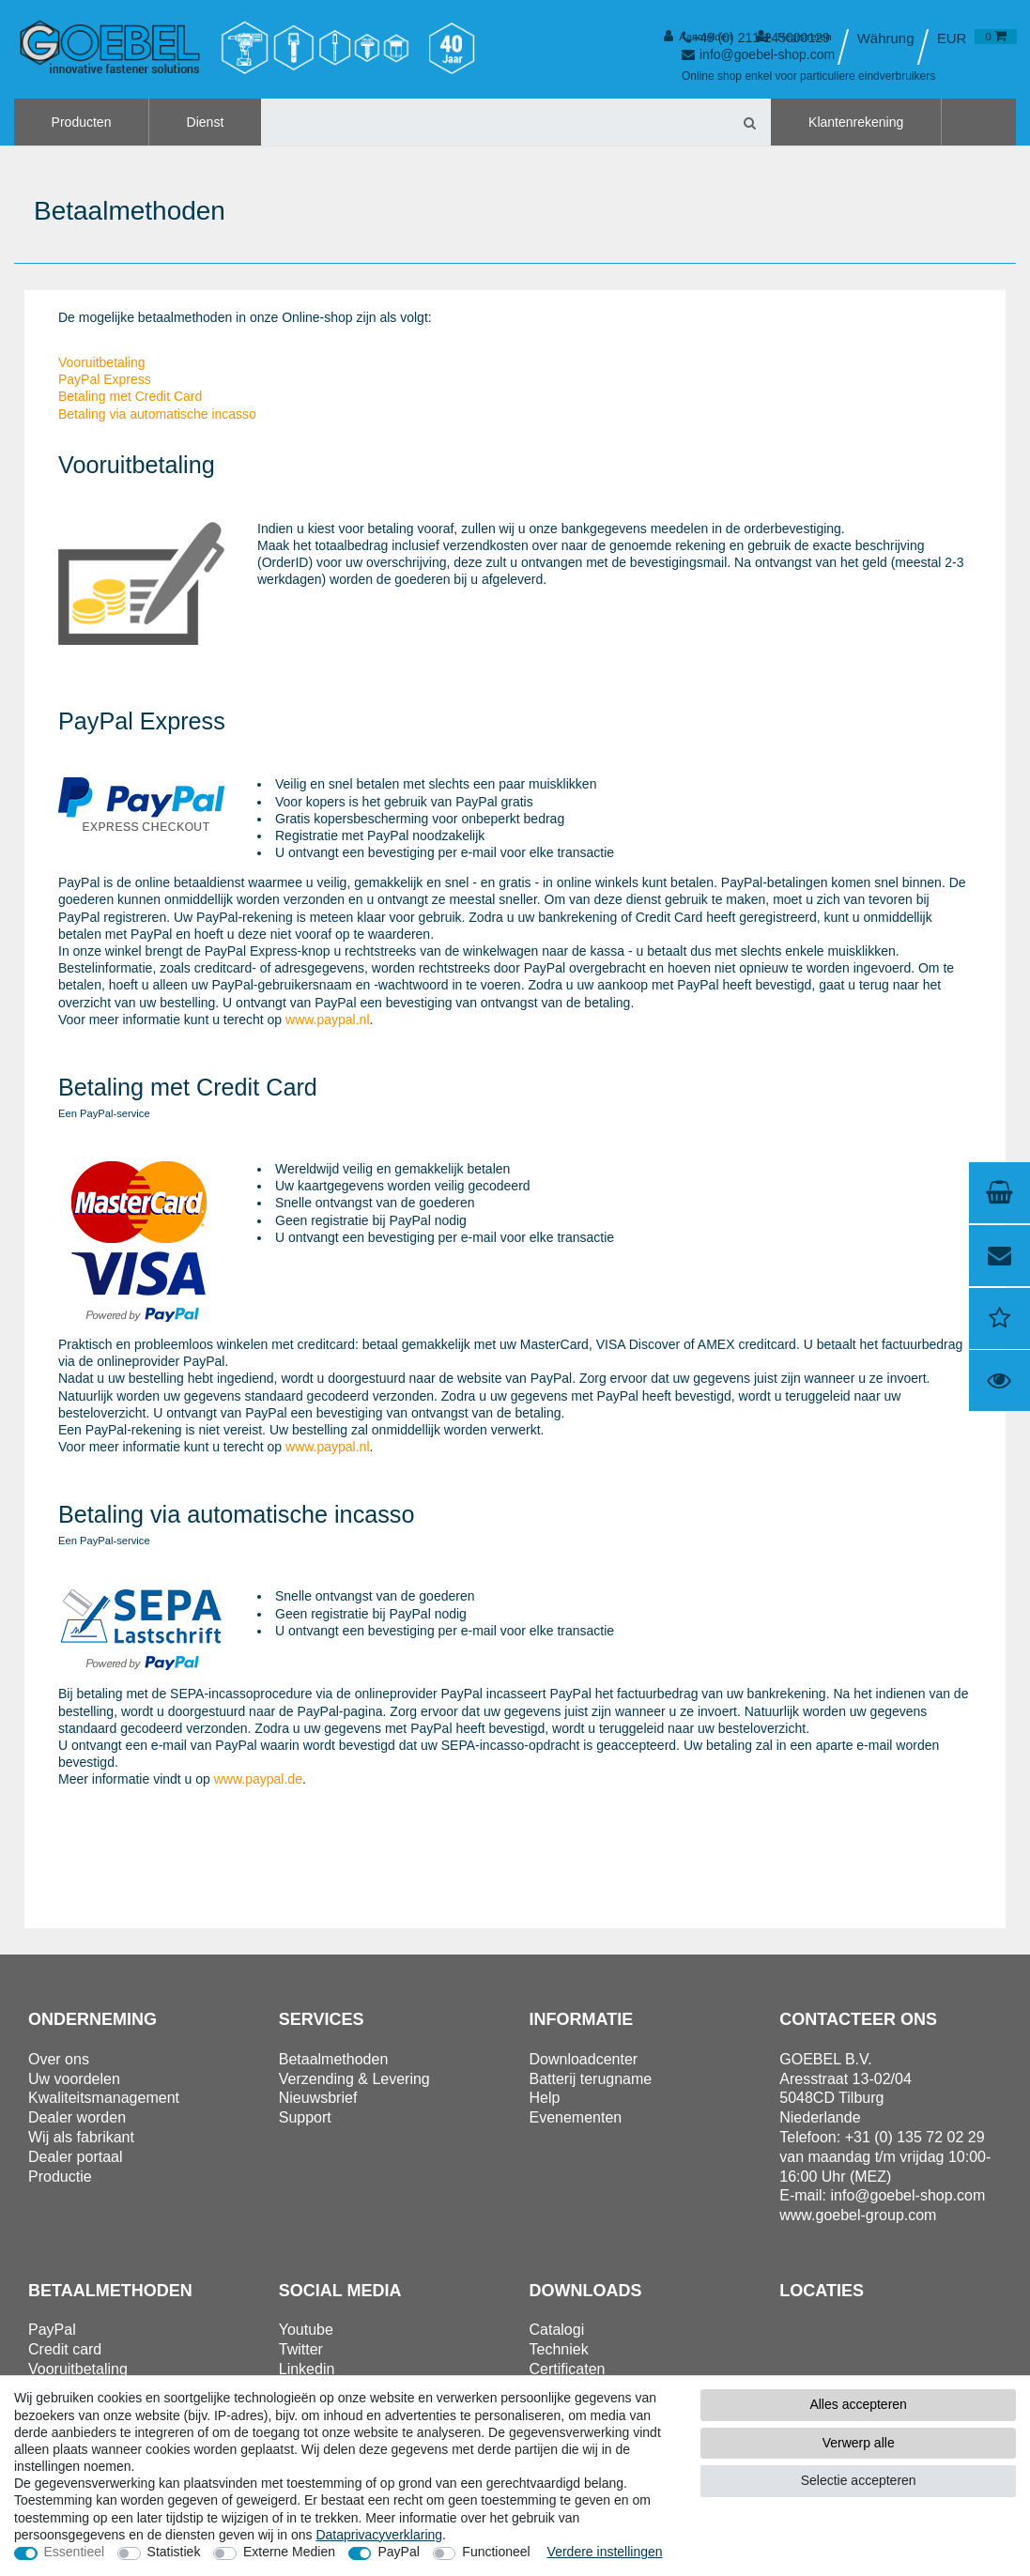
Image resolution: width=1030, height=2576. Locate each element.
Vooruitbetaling (102, 362)
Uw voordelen (74, 2079)
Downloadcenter (584, 2059)
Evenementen (576, 2117)
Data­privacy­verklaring (378, 2534)
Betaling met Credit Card (130, 396)
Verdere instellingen (605, 2551)
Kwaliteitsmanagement (103, 2098)
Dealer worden (77, 2117)
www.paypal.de (258, 1778)
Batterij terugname (591, 2079)
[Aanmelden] (698, 36)
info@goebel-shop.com (907, 2195)
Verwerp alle (858, 2442)
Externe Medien (289, 2551)
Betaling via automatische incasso (157, 414)
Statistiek (174, 2551)
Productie (60, 2177)
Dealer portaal (75, 2157)
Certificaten (568, 2369)
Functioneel (496, 2551)
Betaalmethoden (334, 2059)
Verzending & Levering (354, 2079)
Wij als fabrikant (81, 2137)
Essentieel (74, 2551)
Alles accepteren (858, 2404)
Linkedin (307, 2369)
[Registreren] (794, 36)
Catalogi (557, 2330)
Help (545, 2098)
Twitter (301, 2349)
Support (305, 2117)
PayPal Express (104, 379)
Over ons (58, 2059)
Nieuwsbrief (318, 2098)
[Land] (885, 38)
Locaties (821, 2290)
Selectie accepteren (858, 2480)
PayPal (398, 2551)
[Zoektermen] (495, 122)
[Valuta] (952, 38)
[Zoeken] (749, 122)
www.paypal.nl (327, 1019)
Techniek (559, 2349)
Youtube (306, 2330)
